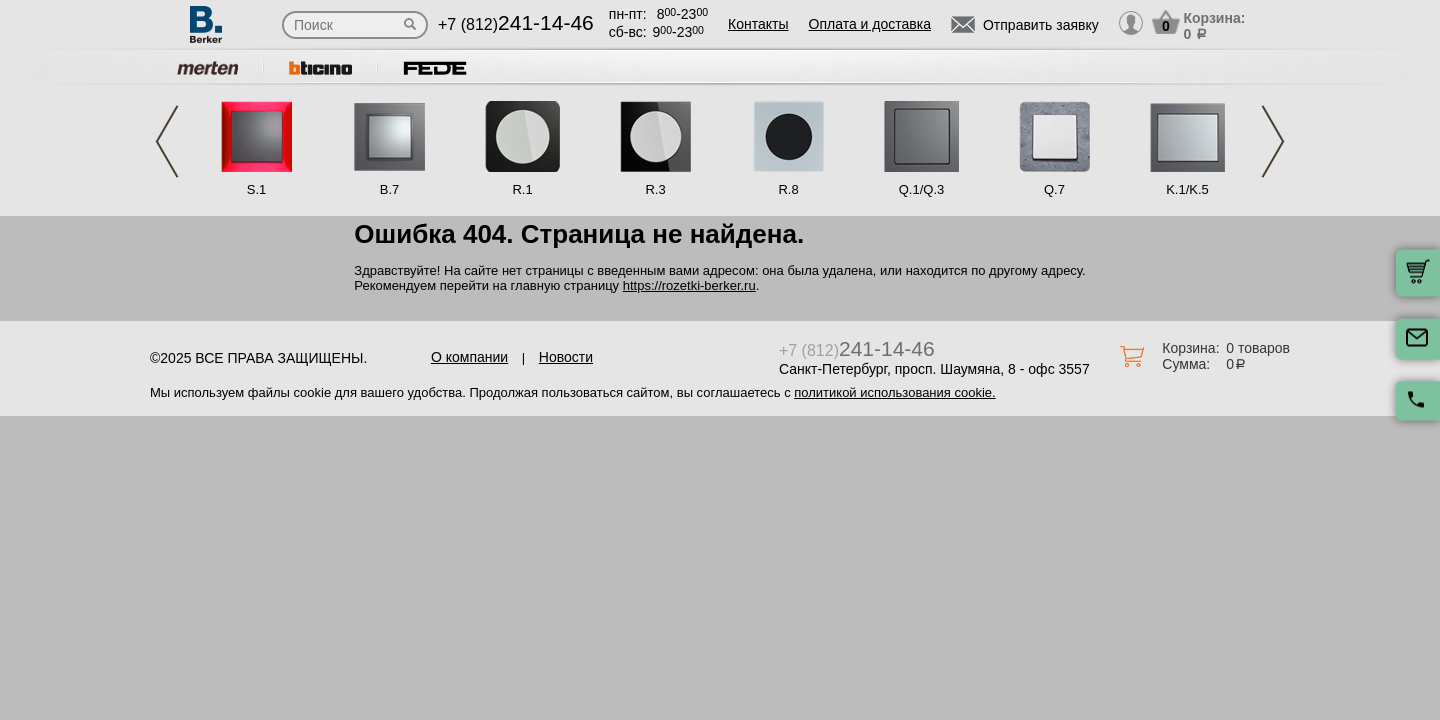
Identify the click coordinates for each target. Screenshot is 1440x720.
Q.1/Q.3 (922, 189)
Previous (167, 141)
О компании (469, 357)
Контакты (758, 24)
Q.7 (1054, 189)
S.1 (257, 189)
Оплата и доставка (870, 24)
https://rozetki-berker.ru (689, 285)
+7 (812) (516, 24)
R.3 (655, 189)
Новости (566, 357)
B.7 (390, 189)
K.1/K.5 (1187, 189)
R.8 (788, 189)
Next (1273, 141)
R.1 (522, 189)
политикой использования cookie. (894, 392)
